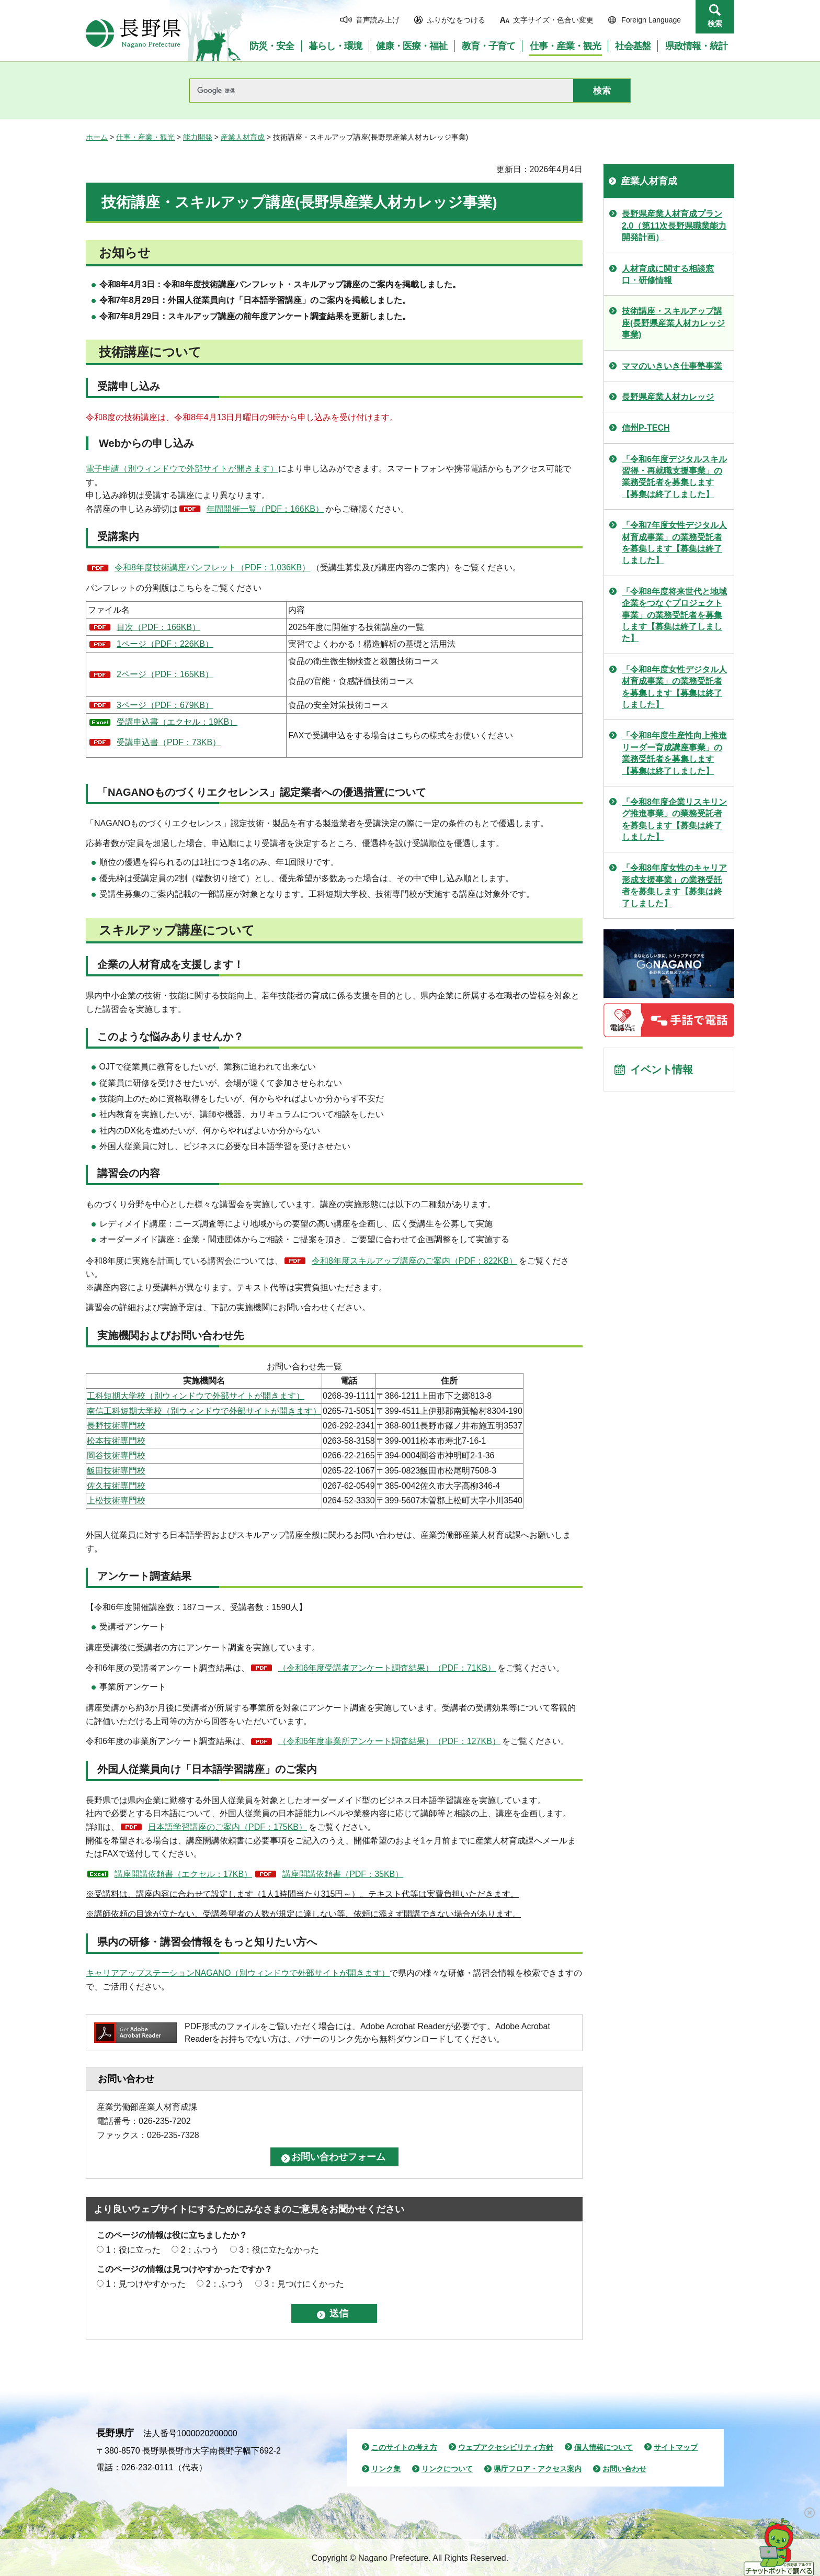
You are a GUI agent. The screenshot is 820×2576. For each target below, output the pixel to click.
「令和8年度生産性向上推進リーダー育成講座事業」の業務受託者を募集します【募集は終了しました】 (674, 753)
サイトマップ (676, 2447)
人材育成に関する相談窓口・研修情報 (668, 274)
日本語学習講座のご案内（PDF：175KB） (227, 1827)
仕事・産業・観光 (145, 137)
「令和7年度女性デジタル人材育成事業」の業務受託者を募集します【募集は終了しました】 (674, 543)
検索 (715, 23)
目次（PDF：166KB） (158, 627)
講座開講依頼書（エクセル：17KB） (183, 1874)
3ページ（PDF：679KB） (165, 705)
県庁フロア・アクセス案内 (538, 2469)
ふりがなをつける (456, 20)
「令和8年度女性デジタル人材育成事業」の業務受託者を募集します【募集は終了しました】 (674, 687)
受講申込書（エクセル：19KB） (177, 721)
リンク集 (386, 2469)
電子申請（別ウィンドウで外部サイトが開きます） (182, 468)
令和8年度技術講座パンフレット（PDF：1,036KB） (212, 567)
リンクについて (447, 2469)
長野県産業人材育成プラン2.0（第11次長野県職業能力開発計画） (674, 225)
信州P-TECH (646, 427)
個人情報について (603, 2447)
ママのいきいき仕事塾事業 (672, 366)
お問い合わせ (624, 2469)
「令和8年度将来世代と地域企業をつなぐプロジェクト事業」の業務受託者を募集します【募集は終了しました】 (674, 615)
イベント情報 (661, 1069)
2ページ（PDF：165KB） (165, 674)
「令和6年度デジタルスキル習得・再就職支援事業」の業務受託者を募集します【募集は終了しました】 (674, 477)
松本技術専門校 (116, 1440)
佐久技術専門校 (116, 1485)
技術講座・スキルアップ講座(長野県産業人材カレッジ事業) (673, 323)
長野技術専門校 (116, 1425)
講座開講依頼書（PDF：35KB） (342, 1874)
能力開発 (197, 137)
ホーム (97, 137)
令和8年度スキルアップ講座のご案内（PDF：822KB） (414, 1260)
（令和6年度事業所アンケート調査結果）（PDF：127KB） (389, 1741)
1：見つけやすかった (146, 2283)
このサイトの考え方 (404, 2447)
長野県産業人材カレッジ (668, 396)
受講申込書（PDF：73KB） (169, 742)
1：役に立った (133, 2249)
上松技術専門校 (116, 1500)
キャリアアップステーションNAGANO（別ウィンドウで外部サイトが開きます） (238, 1972)
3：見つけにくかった (304, 2283)
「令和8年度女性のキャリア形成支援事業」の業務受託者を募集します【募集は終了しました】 (674, 885)
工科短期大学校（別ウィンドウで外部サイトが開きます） (195, 1395)
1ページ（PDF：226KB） (165, 643)
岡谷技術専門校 (116, 1455)
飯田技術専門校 (116, 1470)
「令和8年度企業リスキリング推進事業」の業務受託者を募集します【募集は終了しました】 (674, 819)
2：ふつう (200, 2249)
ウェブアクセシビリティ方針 (505, 2447)
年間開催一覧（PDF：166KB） (265, 508)
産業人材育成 (243, 137)
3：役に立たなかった (279, 2249)
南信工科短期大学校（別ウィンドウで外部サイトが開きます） (204, 1411)
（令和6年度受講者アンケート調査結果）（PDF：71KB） (387, 1667)
